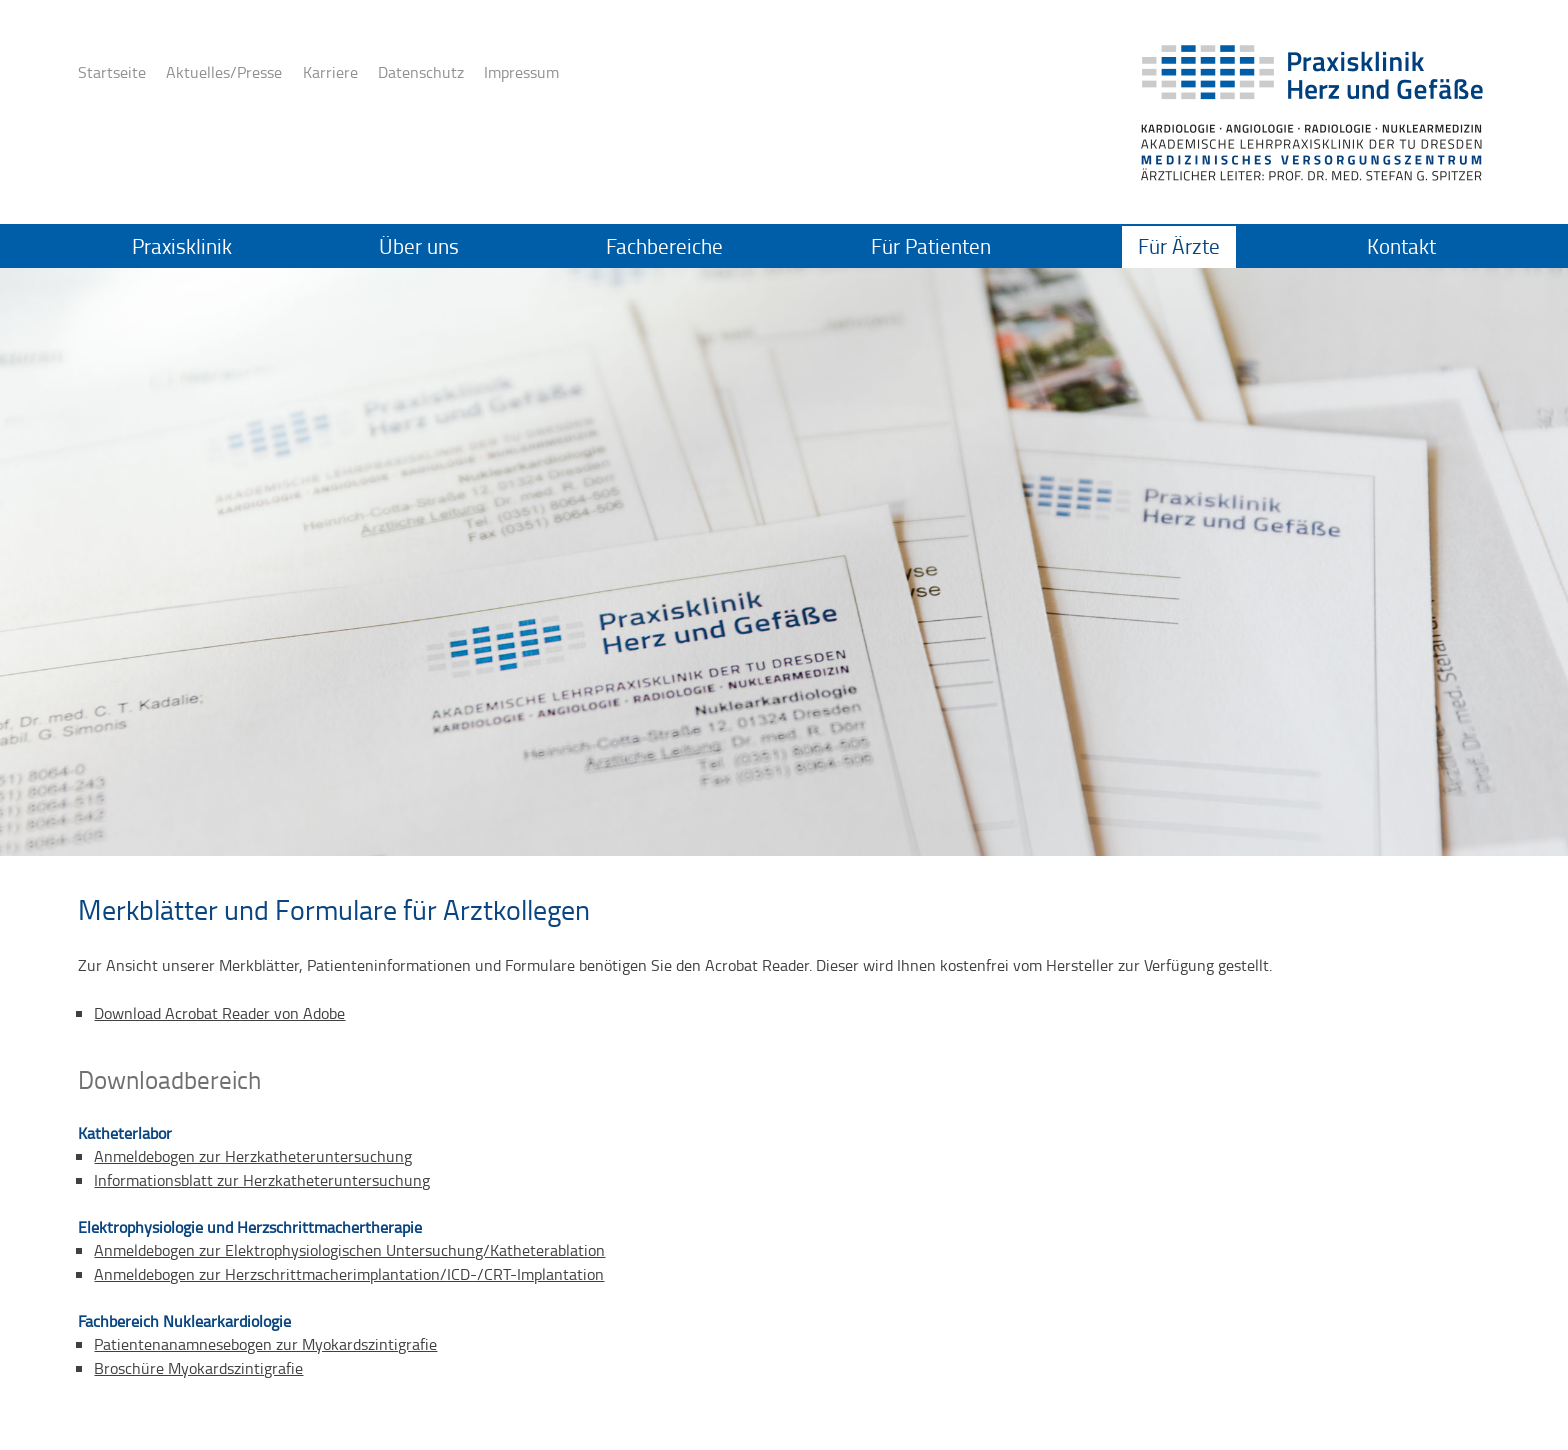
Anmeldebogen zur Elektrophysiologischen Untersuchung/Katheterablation (349, 1250)
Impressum (521, 72)
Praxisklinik (182, 246)
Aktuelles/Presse (224, 72)
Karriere (330, 72)
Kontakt (1401, 246)
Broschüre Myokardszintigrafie (198, 1368)
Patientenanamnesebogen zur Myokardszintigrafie (265, 1344)
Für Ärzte (1179, 246)
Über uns (419, 246)
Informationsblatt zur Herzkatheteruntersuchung (262, 1180)
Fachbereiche (664, 246)
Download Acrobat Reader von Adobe (219, 1013)
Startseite (112, 72)
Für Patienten (931, 246)
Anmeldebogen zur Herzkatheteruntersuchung (253, 1156)
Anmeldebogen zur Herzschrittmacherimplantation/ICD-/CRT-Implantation (349, 1274)
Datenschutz (421, 72)
